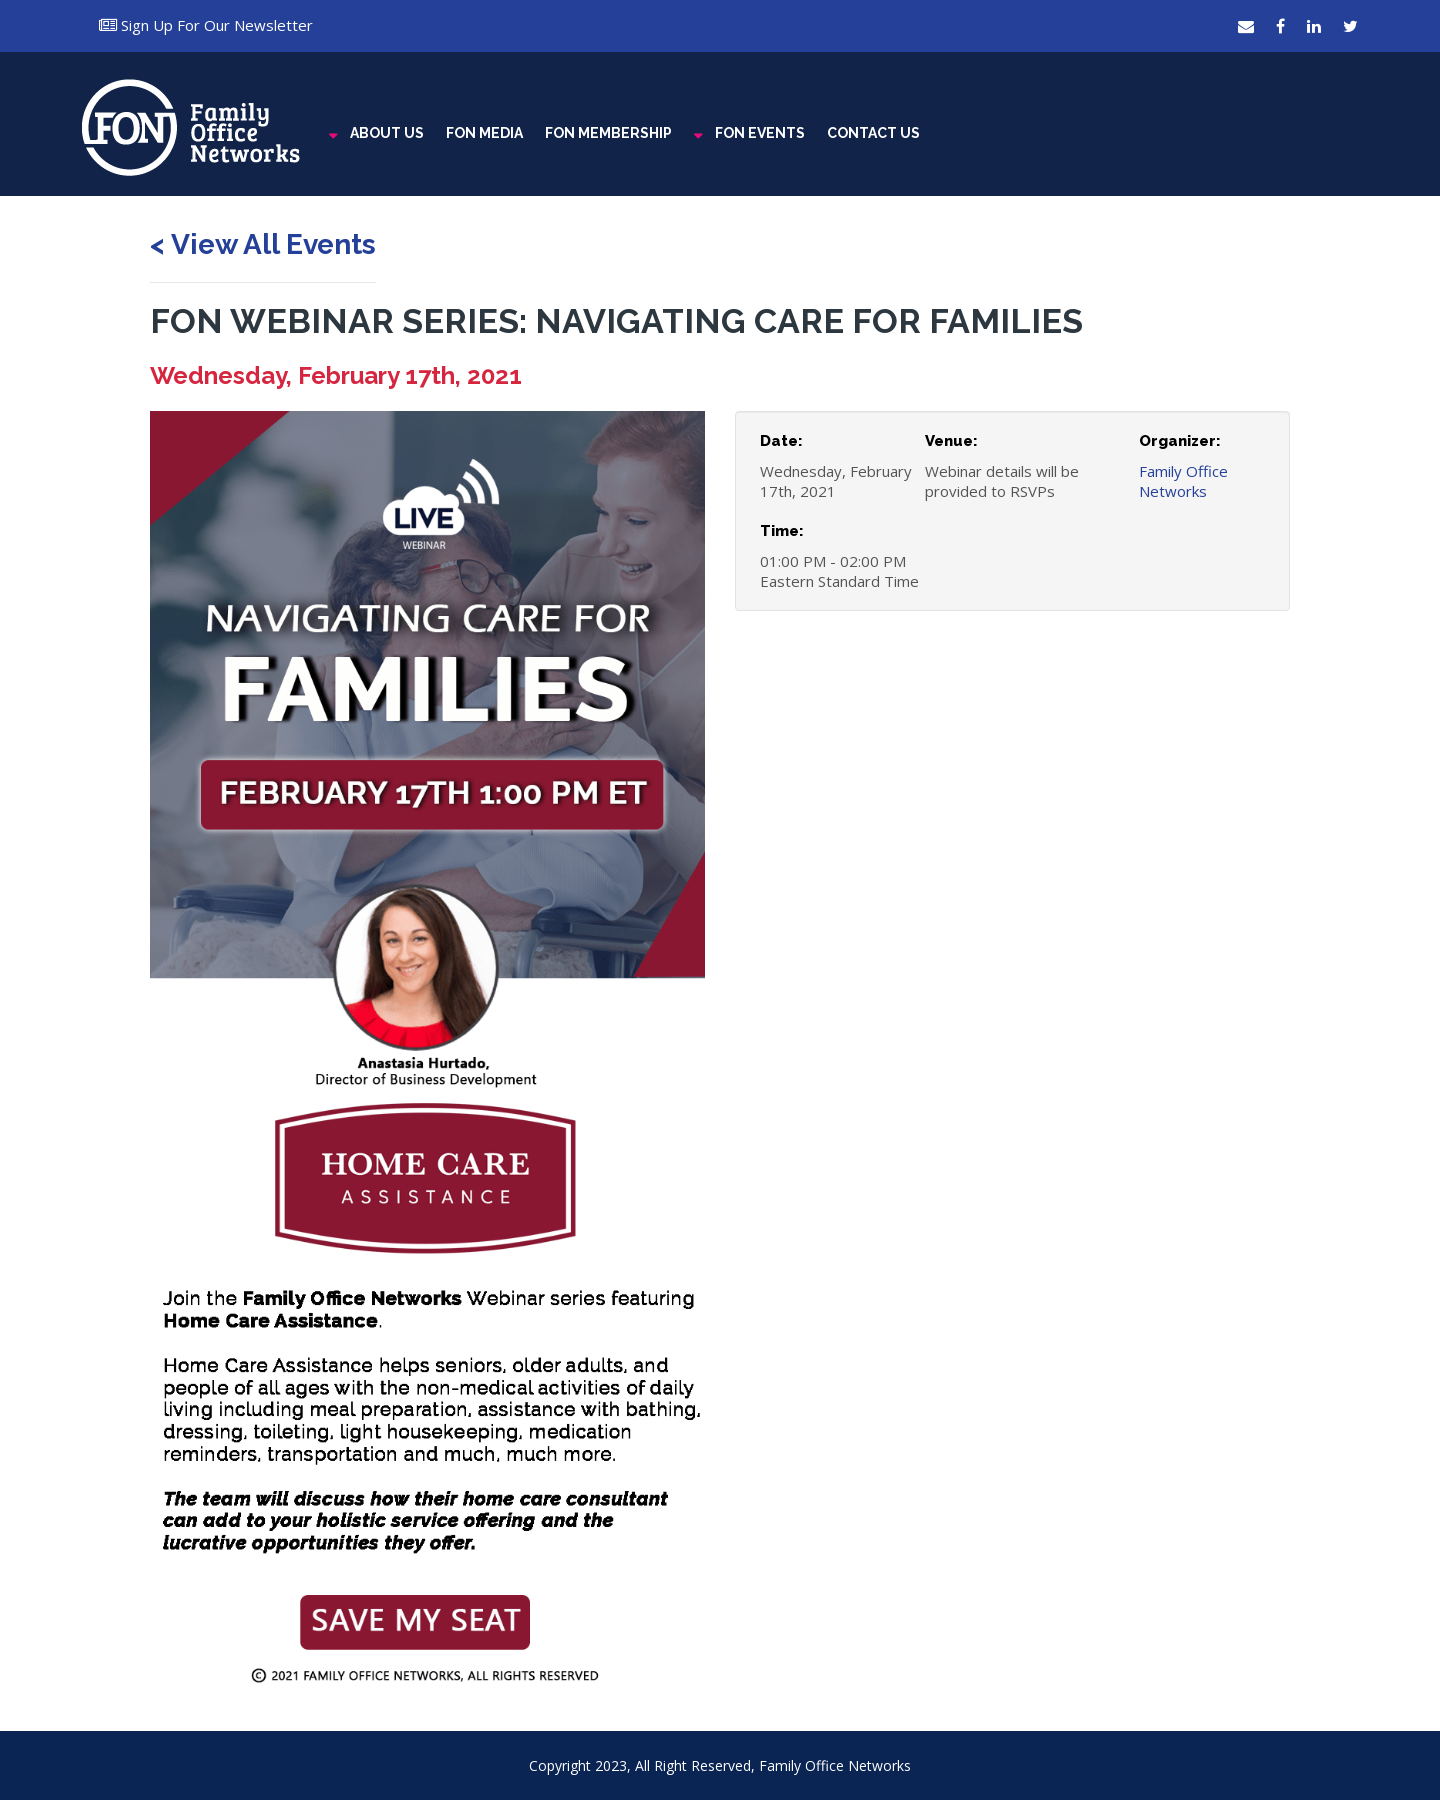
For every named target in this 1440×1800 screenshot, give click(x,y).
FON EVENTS (760, 133)
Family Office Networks (1183, 481)
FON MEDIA (484, 133)
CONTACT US (873, 133)
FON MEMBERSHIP (608, 133)
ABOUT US (387, 133)
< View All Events (263, 244)
